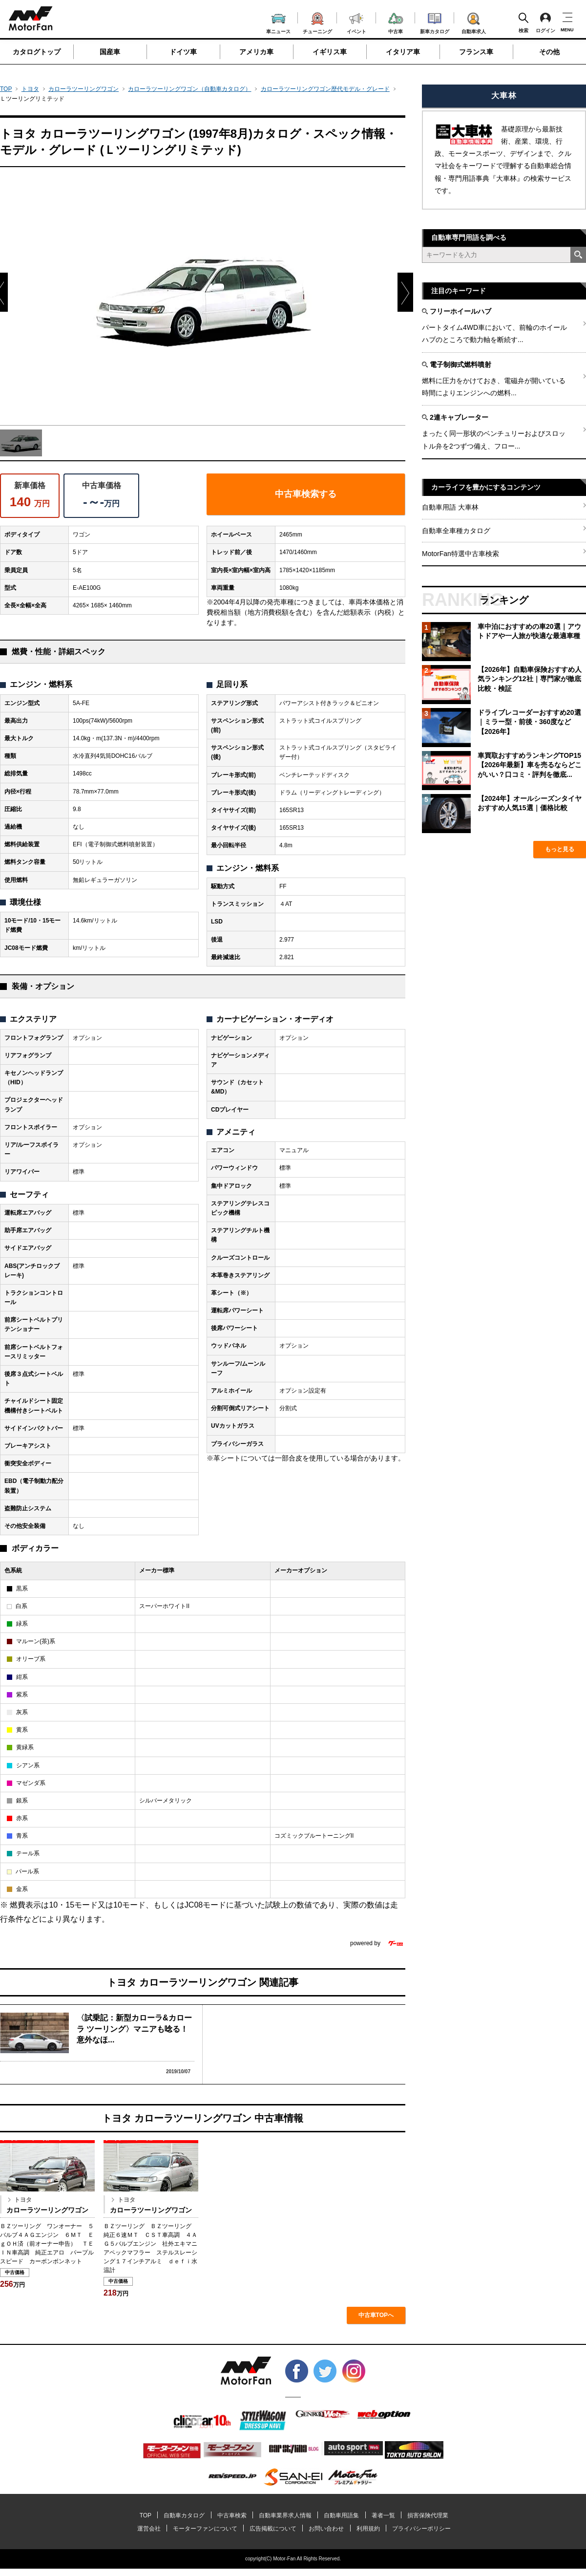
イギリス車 (330, 52)
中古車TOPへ (376, 2315)
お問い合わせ (326, 2528)
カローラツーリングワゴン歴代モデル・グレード (325, 89)
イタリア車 (403, 52)
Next (405, 278)
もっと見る (559, 849)
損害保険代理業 (427, 2515)
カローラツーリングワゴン (83, 89)
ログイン (545, 22)
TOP (6, 89)
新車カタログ (434, 22)
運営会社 (149, 2528)
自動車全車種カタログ (456, 531)
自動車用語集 (341, 2515)
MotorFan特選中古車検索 (460, 554)
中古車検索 (232, 2515)
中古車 (395, 22)
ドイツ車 (183, 52)
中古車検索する (305, 494)
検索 (523, 22)
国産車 (110, 52)
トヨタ (30, 89)
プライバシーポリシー (421, 2528)
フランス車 (476, 52)
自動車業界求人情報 (285, 2515)
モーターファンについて (205, 2528)
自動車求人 (473, 21)
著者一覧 (383, 2515)
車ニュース (278, 22)
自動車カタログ (184, 2515)
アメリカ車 (256, 52)
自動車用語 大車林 (450, 507)
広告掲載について (273, 2528)
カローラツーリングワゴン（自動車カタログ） (189, 89)
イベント (356, 22)
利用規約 (368, 2528)
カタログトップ (37, 52)
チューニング (317, 21)
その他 (549, 52)
